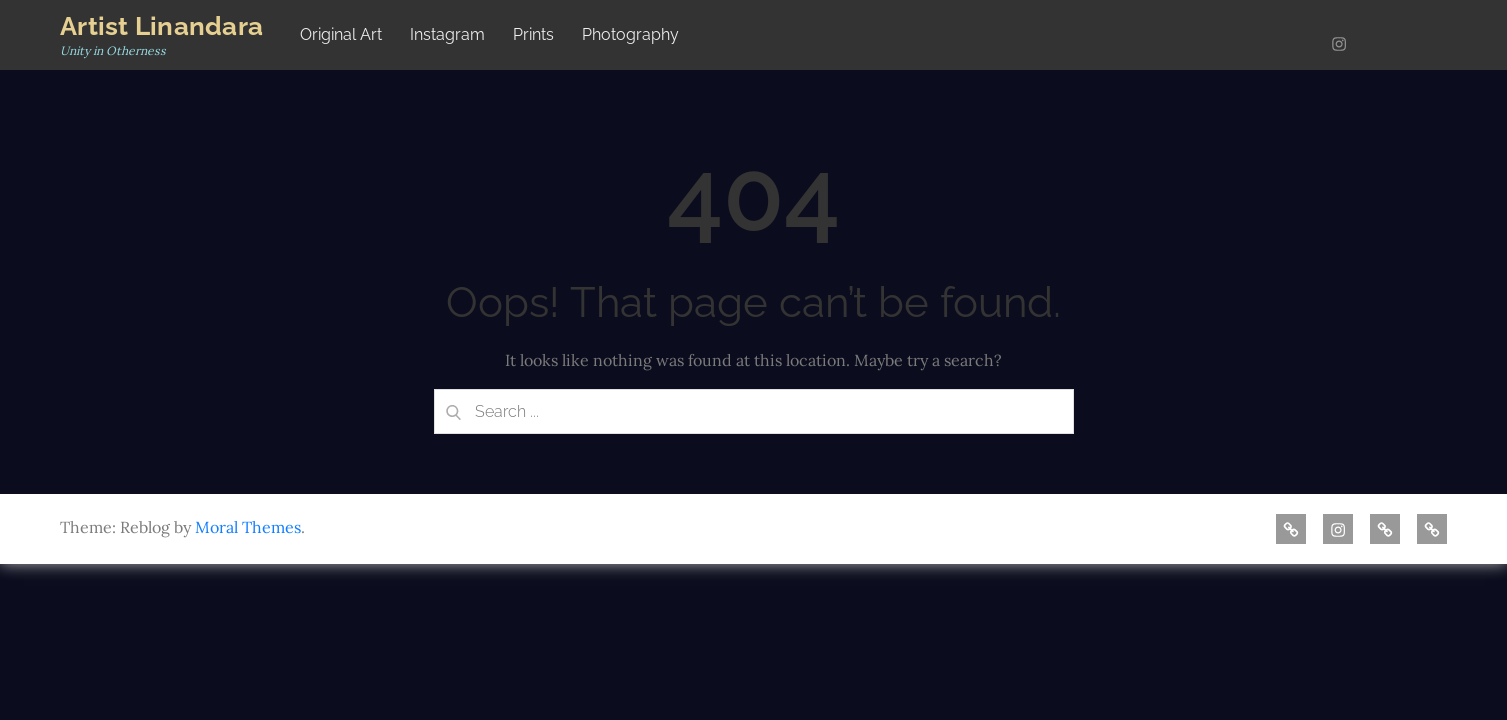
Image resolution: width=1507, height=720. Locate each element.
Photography (630, 34)
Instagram (447, 34)
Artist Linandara (161, 26)
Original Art (341, 34)
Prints (533, 34)
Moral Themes (248, 527)
